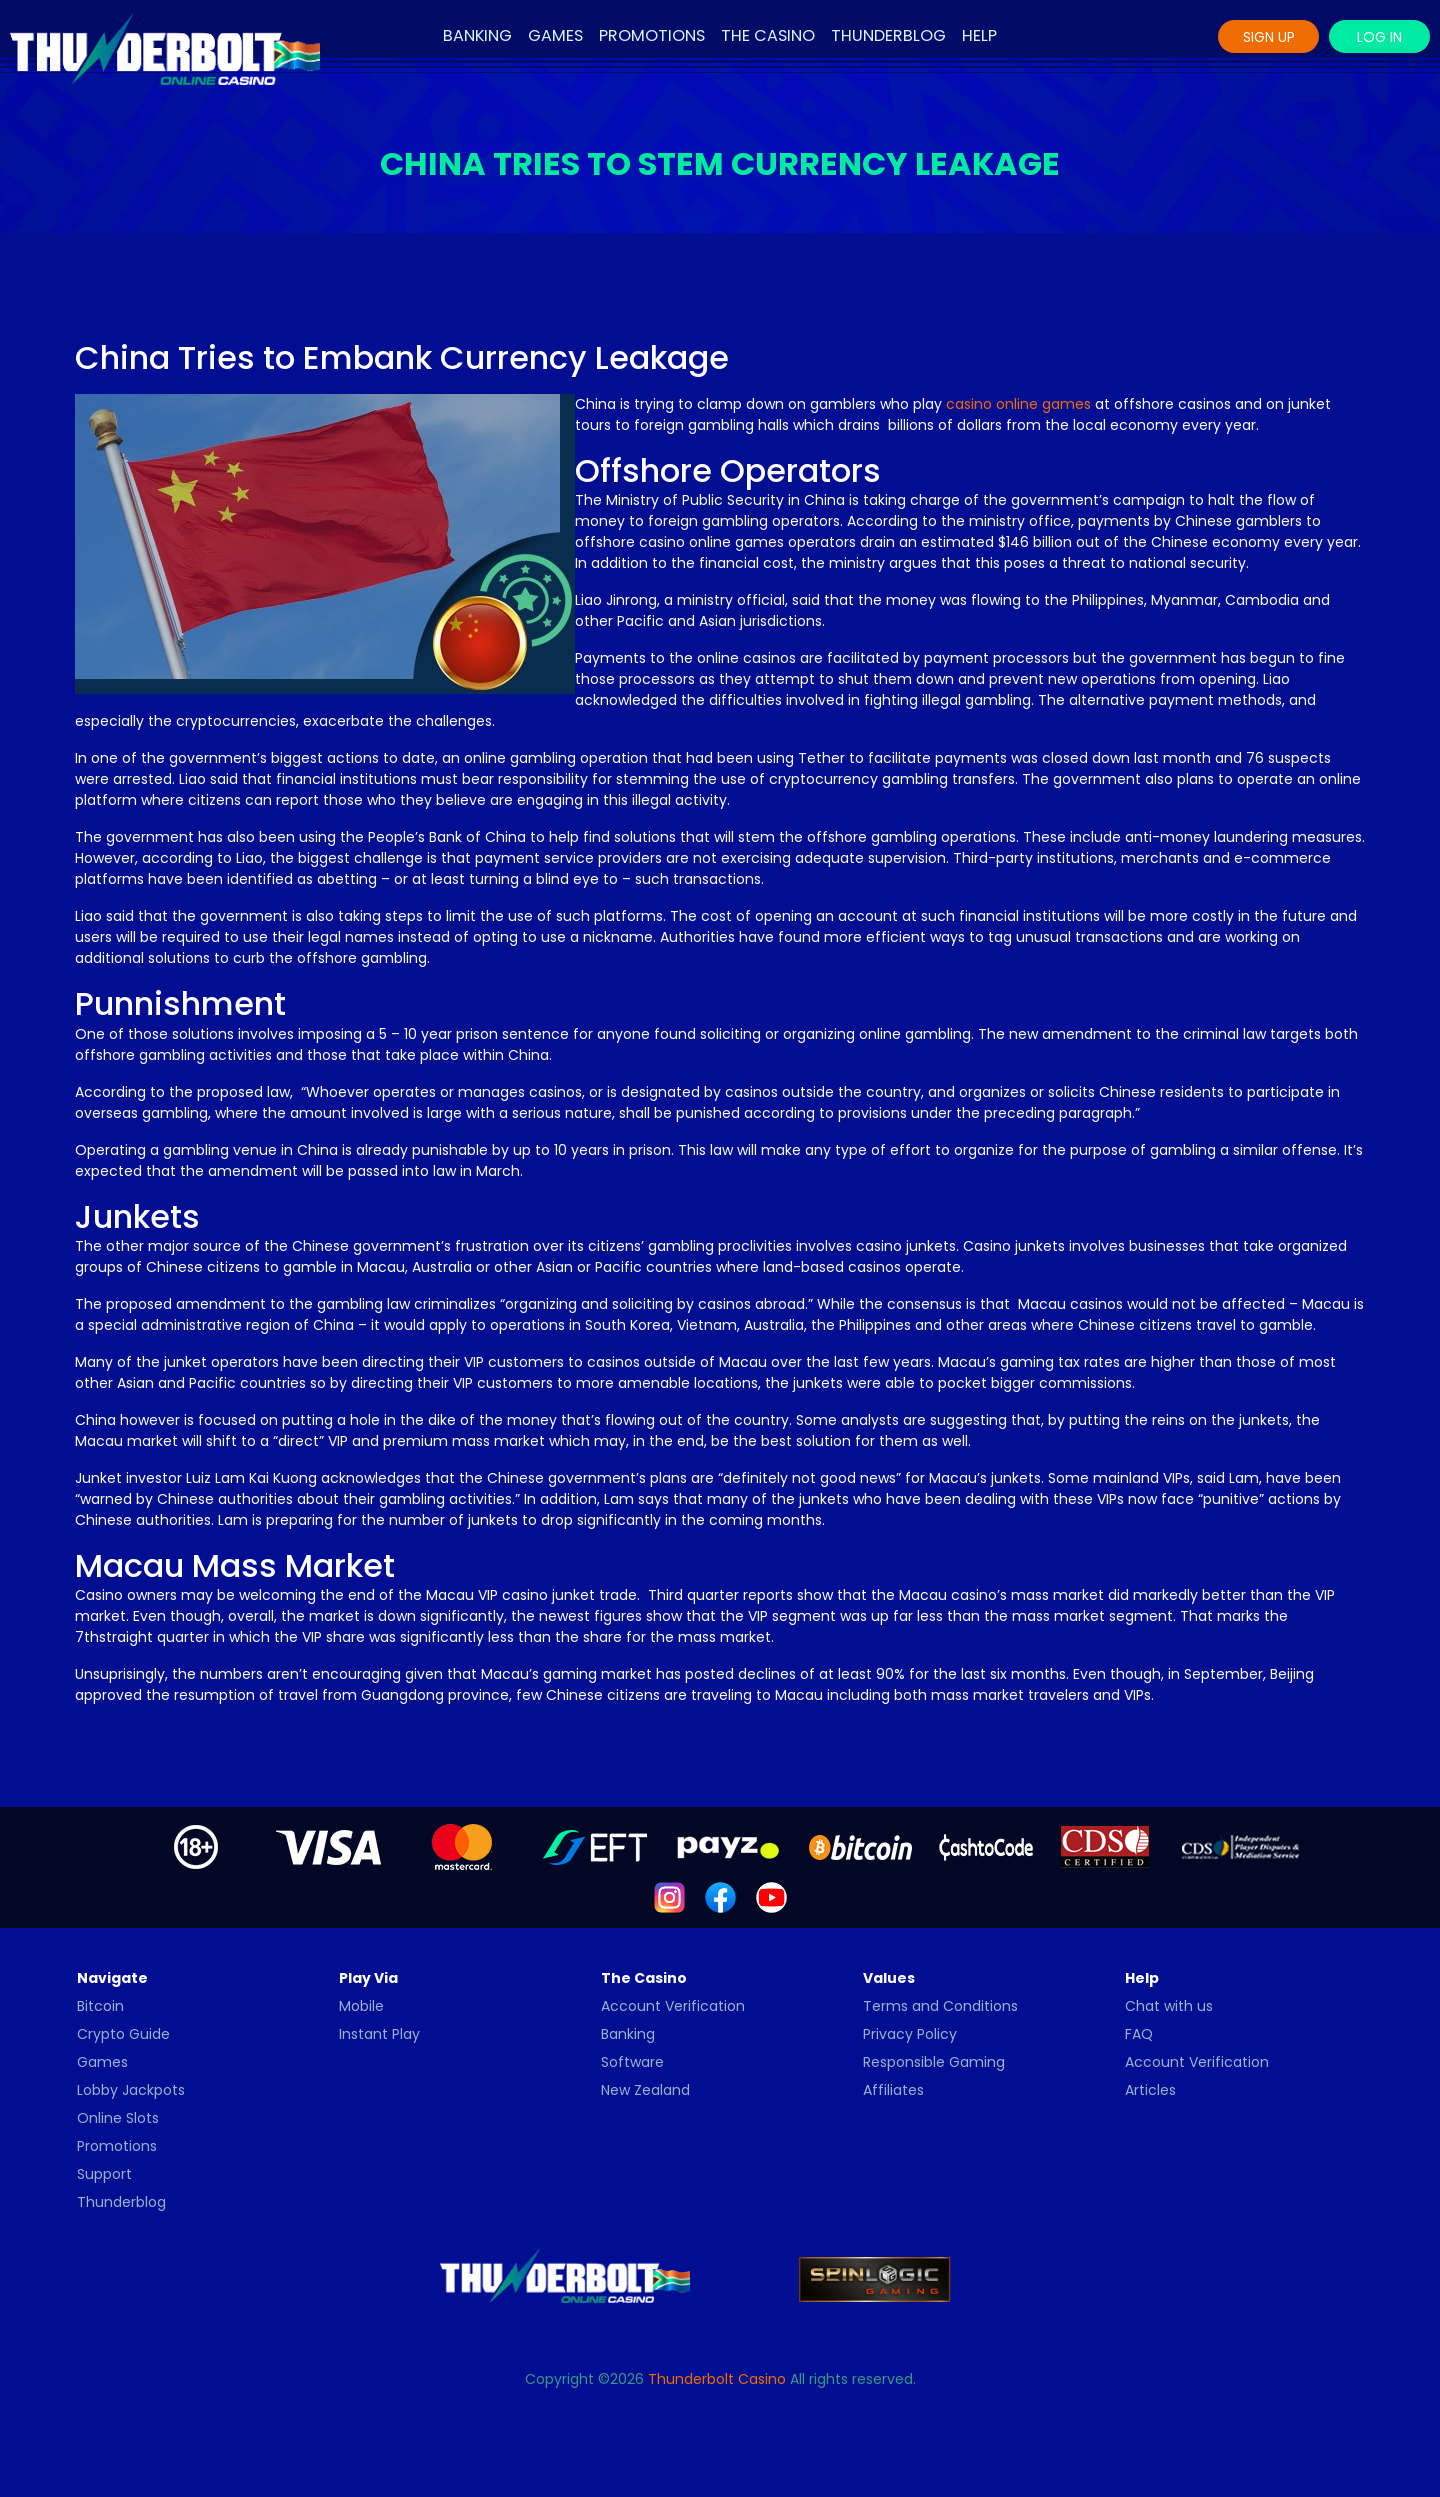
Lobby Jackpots (131, 2090)
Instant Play (379, 2034)
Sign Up (1269, 37)
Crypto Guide (123, 2034)
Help (979, 35)
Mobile (361, 2006)
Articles (1150, 2090)
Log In (1379, 37)
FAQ (1139, 2034)
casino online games (1018, 404)
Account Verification (673, 2006)
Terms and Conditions (940, 2006)
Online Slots (118, 2118)
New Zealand (645, 2090)
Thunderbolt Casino (717, 2379)
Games (555, 35)
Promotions (652, 35)
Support (104, 2174)
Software (632, 2062)
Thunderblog (888, 35)
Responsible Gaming (934, 2062)
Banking (477, 35)
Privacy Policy (910, 2034)
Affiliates (893, 2090)
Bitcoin (100, 2006)
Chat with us (1169, 2006)
